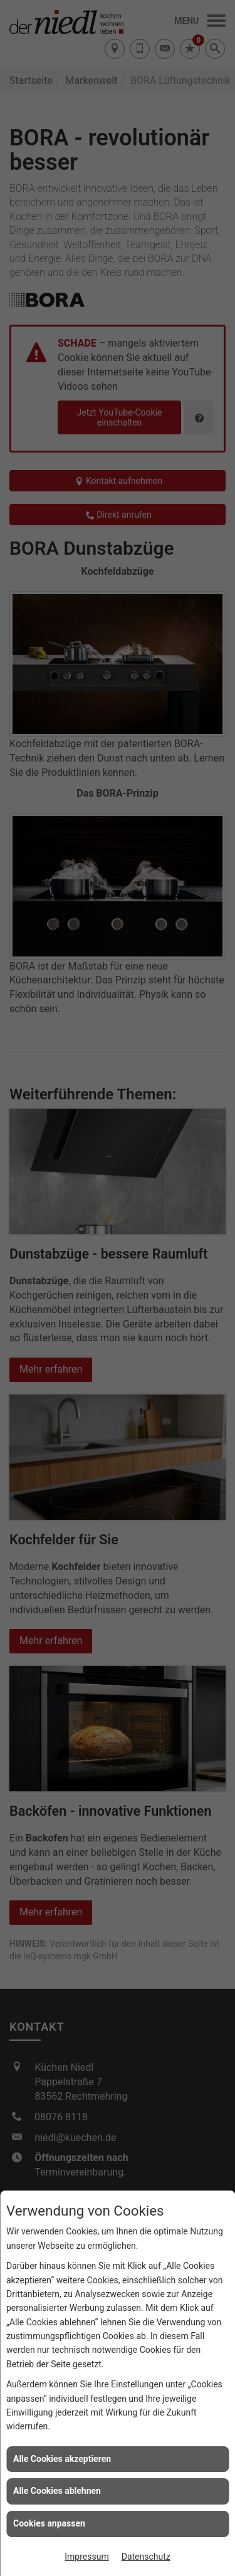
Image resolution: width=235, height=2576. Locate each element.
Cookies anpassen (49, 2523)
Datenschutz (146, 2557)
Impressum (86, 2557)
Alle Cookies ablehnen (57, 2491)
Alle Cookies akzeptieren (62, 2459)
